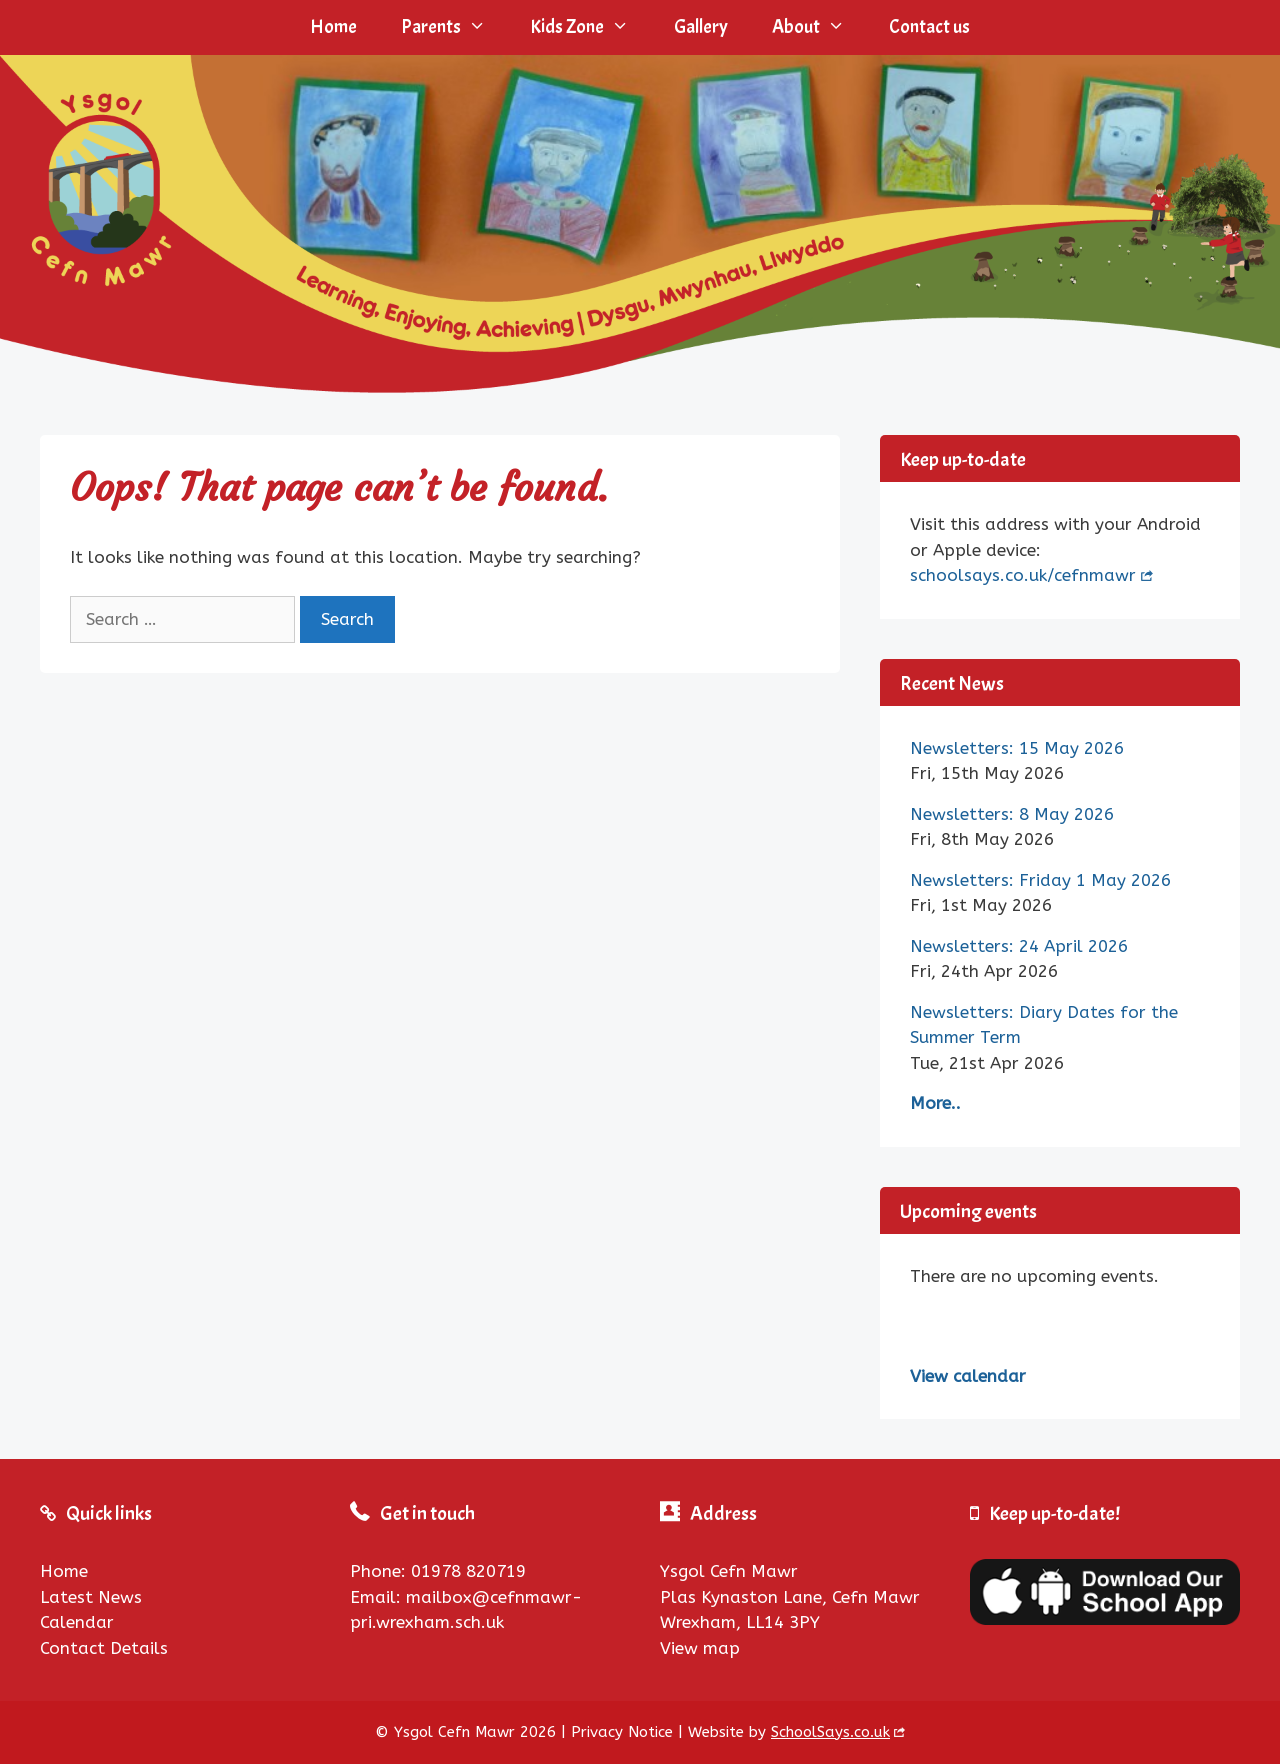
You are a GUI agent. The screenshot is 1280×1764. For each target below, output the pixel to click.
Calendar (77, 1622)
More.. (935, 1103)
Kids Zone (590, 27)
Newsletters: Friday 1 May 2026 (1040, 880)
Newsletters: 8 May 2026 (1012, 814)
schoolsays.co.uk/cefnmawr (1023, 575)
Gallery (701, 27)
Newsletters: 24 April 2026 (1019, 946)
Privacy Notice (622, 1732)
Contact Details (104, 1648)
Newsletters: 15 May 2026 (1017, 748)
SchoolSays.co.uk (830, 1732)
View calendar (968, 1376)
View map (700, 1648)
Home (333, 27)
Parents (454, 27)
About (819, 27)
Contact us (929, 27)
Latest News (91, 1597)
